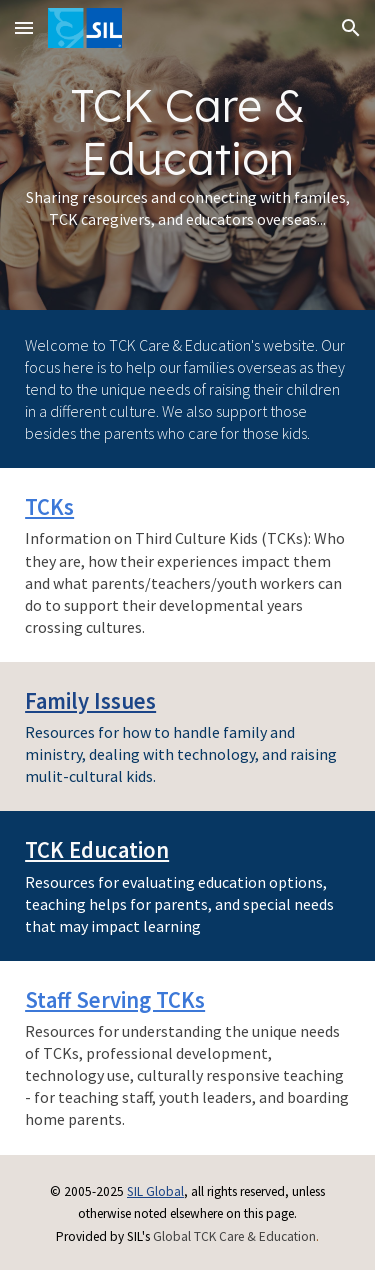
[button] (24, 27)
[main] (187, 155)
